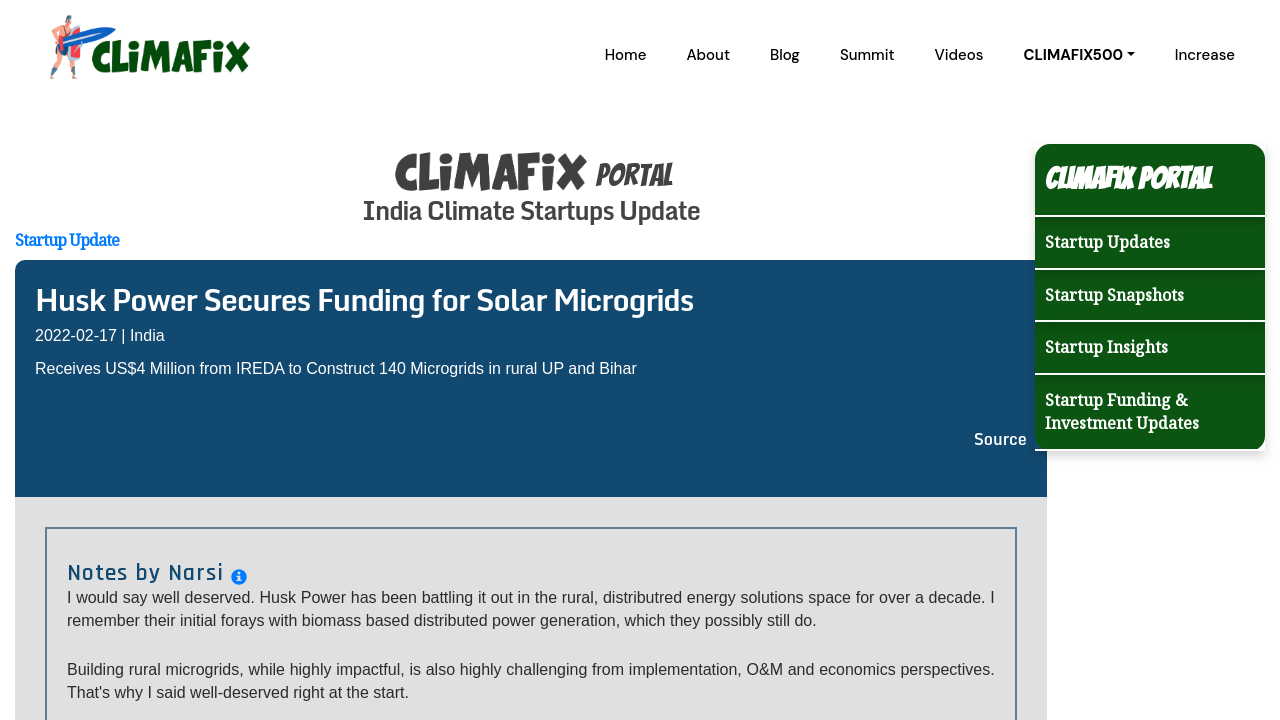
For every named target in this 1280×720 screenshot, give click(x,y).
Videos (959, 55)
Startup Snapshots (1114, 295)
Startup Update (67, 240)
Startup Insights (1106, 347)
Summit (867, 55)
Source (1000, 439)
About (708, 55)
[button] (1078, 55)
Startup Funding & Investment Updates (1122, 411)
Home (626, 55)
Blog (785, 55)
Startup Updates (1107, 242)
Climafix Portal (1128, 178)
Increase (1205, 55)
